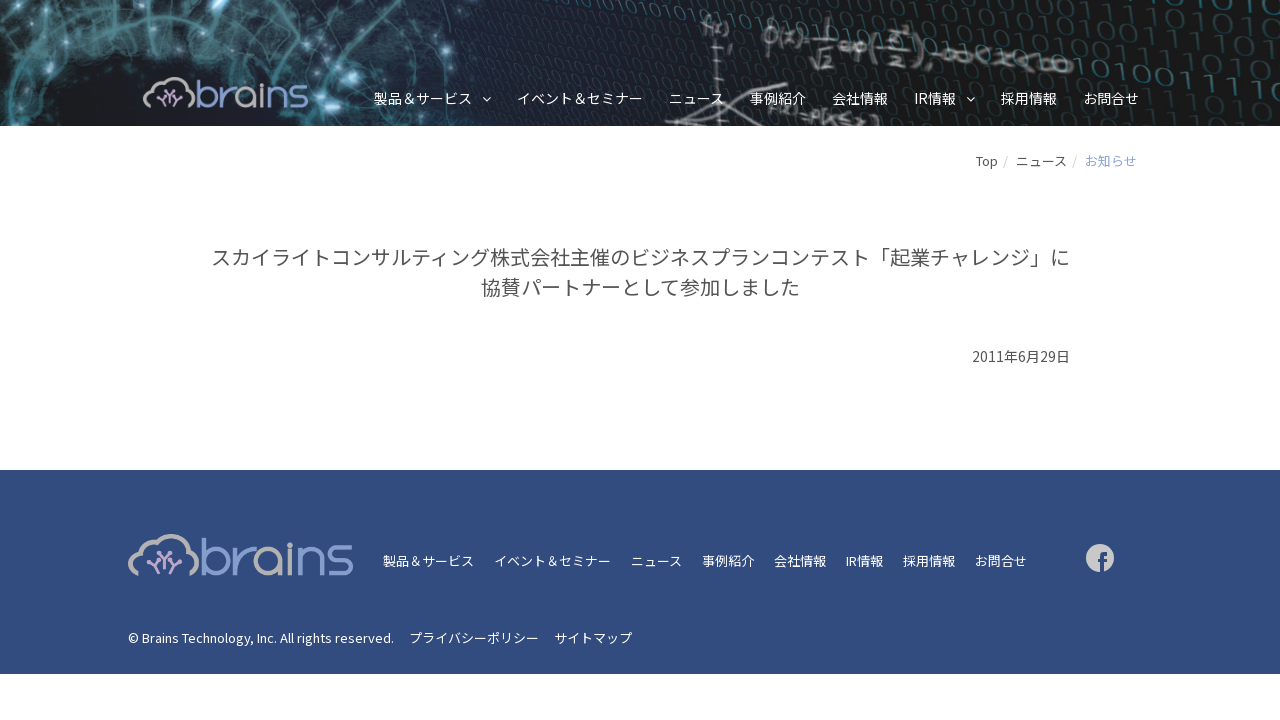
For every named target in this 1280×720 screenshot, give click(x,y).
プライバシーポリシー (474, 637)
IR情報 (935, 98)
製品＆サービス (423, 98)
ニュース (696, 98)
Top (987, 160)
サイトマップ (593, 637)
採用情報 (1029, 98)
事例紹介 (778, 98)
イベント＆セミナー (580, 98)
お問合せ (1111, 98)
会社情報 (860, 98)
